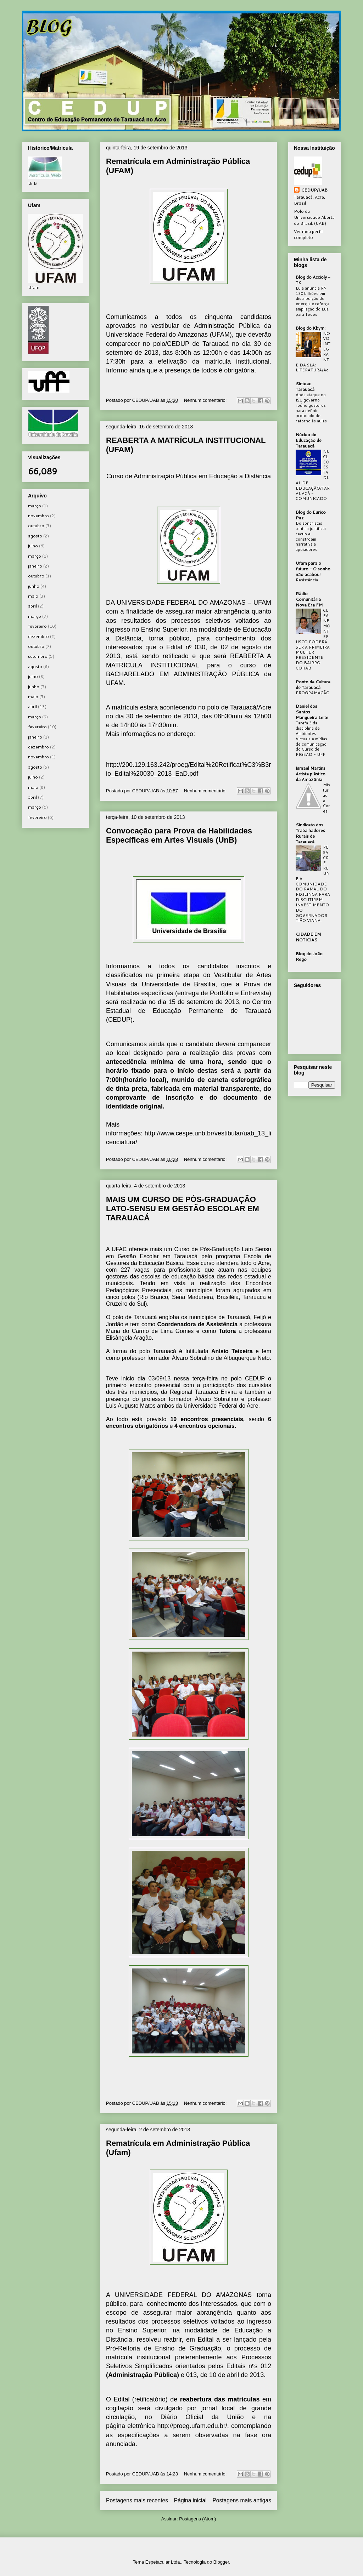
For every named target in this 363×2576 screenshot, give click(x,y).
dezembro (38, 636)
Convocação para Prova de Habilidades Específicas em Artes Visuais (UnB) (179, 835)
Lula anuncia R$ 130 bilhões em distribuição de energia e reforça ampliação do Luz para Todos (312, 301)
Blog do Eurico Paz (311, 515)
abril (32, 606)
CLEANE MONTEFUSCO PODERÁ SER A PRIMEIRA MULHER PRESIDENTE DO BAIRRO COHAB (313, 639)
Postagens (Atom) (197, 2518)
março (34, 506)
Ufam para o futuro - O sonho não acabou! (313, 568)
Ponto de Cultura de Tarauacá (313, 684)
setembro (38, 656)
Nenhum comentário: (206, 400)
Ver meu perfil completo (308, 234)
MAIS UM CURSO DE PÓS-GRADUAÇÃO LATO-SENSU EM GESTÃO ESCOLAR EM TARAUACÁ (182, 1208)
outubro (36, 526)
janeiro (35, 566)
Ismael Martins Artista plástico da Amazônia (310, 773)
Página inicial (190, 2500)
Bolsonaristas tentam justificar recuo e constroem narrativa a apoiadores (311, 536)
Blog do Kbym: (310, 328)
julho (33, 546)
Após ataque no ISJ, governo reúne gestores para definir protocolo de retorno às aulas (311, 408)
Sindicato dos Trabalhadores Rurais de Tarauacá (310, 833)
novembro (38, 516)
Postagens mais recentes (137, 2500)
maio (33, 596)
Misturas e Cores (326, 798)
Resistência (307, 580)
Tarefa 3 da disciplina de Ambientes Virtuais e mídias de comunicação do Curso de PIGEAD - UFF (311, 738)
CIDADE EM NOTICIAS (308, 937)
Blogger (221, 2562)
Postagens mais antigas (241, 2500)
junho (33, 586)
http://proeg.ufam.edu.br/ (192, 2425)
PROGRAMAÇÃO (313, 693)
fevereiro (37, 626)
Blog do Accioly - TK (313, 280)
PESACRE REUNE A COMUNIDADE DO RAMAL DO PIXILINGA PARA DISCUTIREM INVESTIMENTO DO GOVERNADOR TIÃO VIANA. (313, 883)
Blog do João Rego (309, 956)
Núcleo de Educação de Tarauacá (309, 440)
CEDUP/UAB (314, 190)
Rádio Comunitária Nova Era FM (309, 599)
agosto (35, 536)
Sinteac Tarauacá (305, 386)
